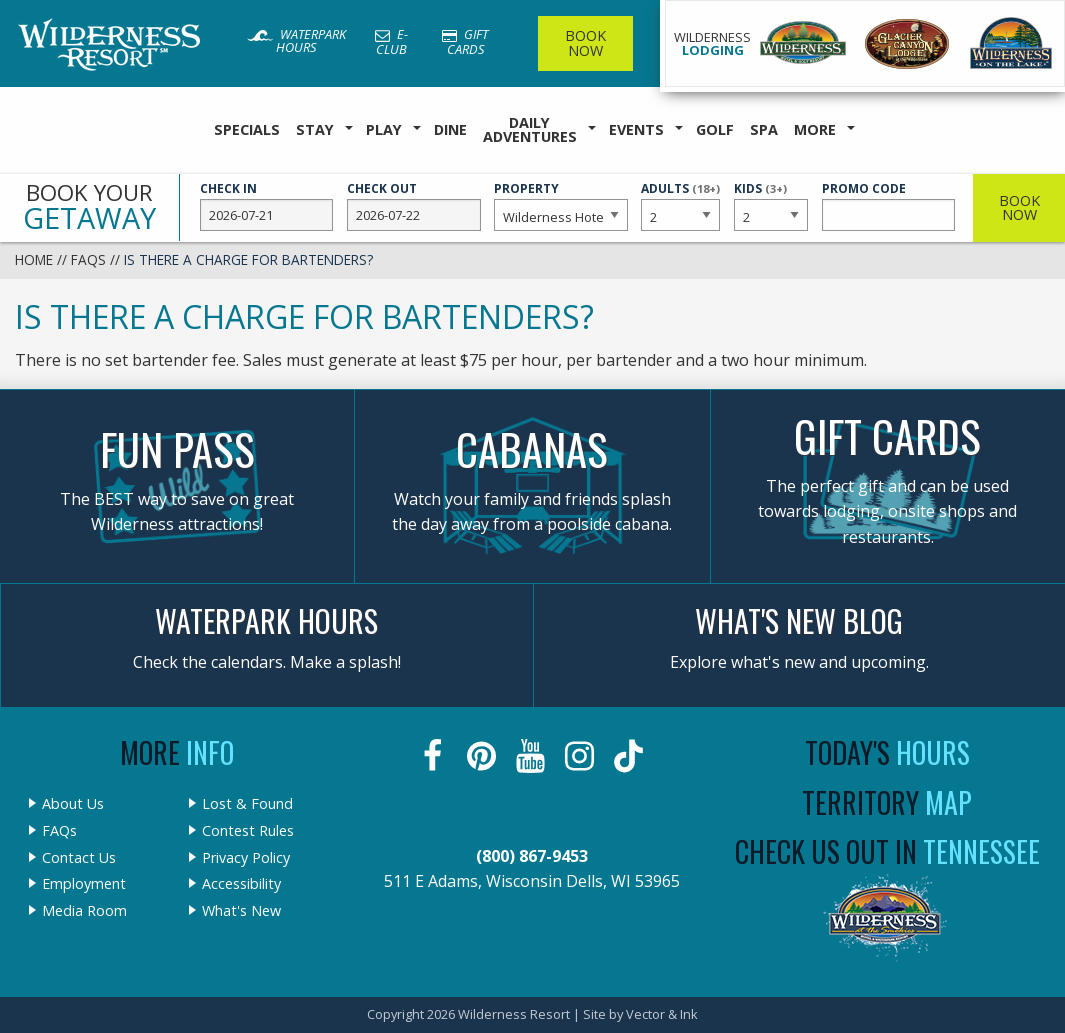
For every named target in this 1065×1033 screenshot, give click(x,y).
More (815, 129)
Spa (764, 129)
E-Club (391, 41)
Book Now (585, 42)
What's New (241, 911)
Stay (315, 129)
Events (636, 129)
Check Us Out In (887, 851)
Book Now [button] (1019, 207)
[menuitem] (247, 130)
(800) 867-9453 (532, 856)
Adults (680, 205)
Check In (266, 206)
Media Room (84, 911)
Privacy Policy (246, 858)
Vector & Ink (662, 1014)
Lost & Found (247, 804)
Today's (887, 752)
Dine (450, 129)
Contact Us (79, 858)
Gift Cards (465, 41)
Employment (84, 884)
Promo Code (888, 206)
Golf (715, 129)
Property (560, 206)
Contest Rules (248, 831)
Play (384, 129)
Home (34, 259)
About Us (73, 804)
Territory (887, 802)
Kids (771, 205)
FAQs (88, 259)
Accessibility (241, 884)
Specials (247, 129)
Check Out (413, 206)
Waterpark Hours (296, 40)
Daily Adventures (530, 129)
